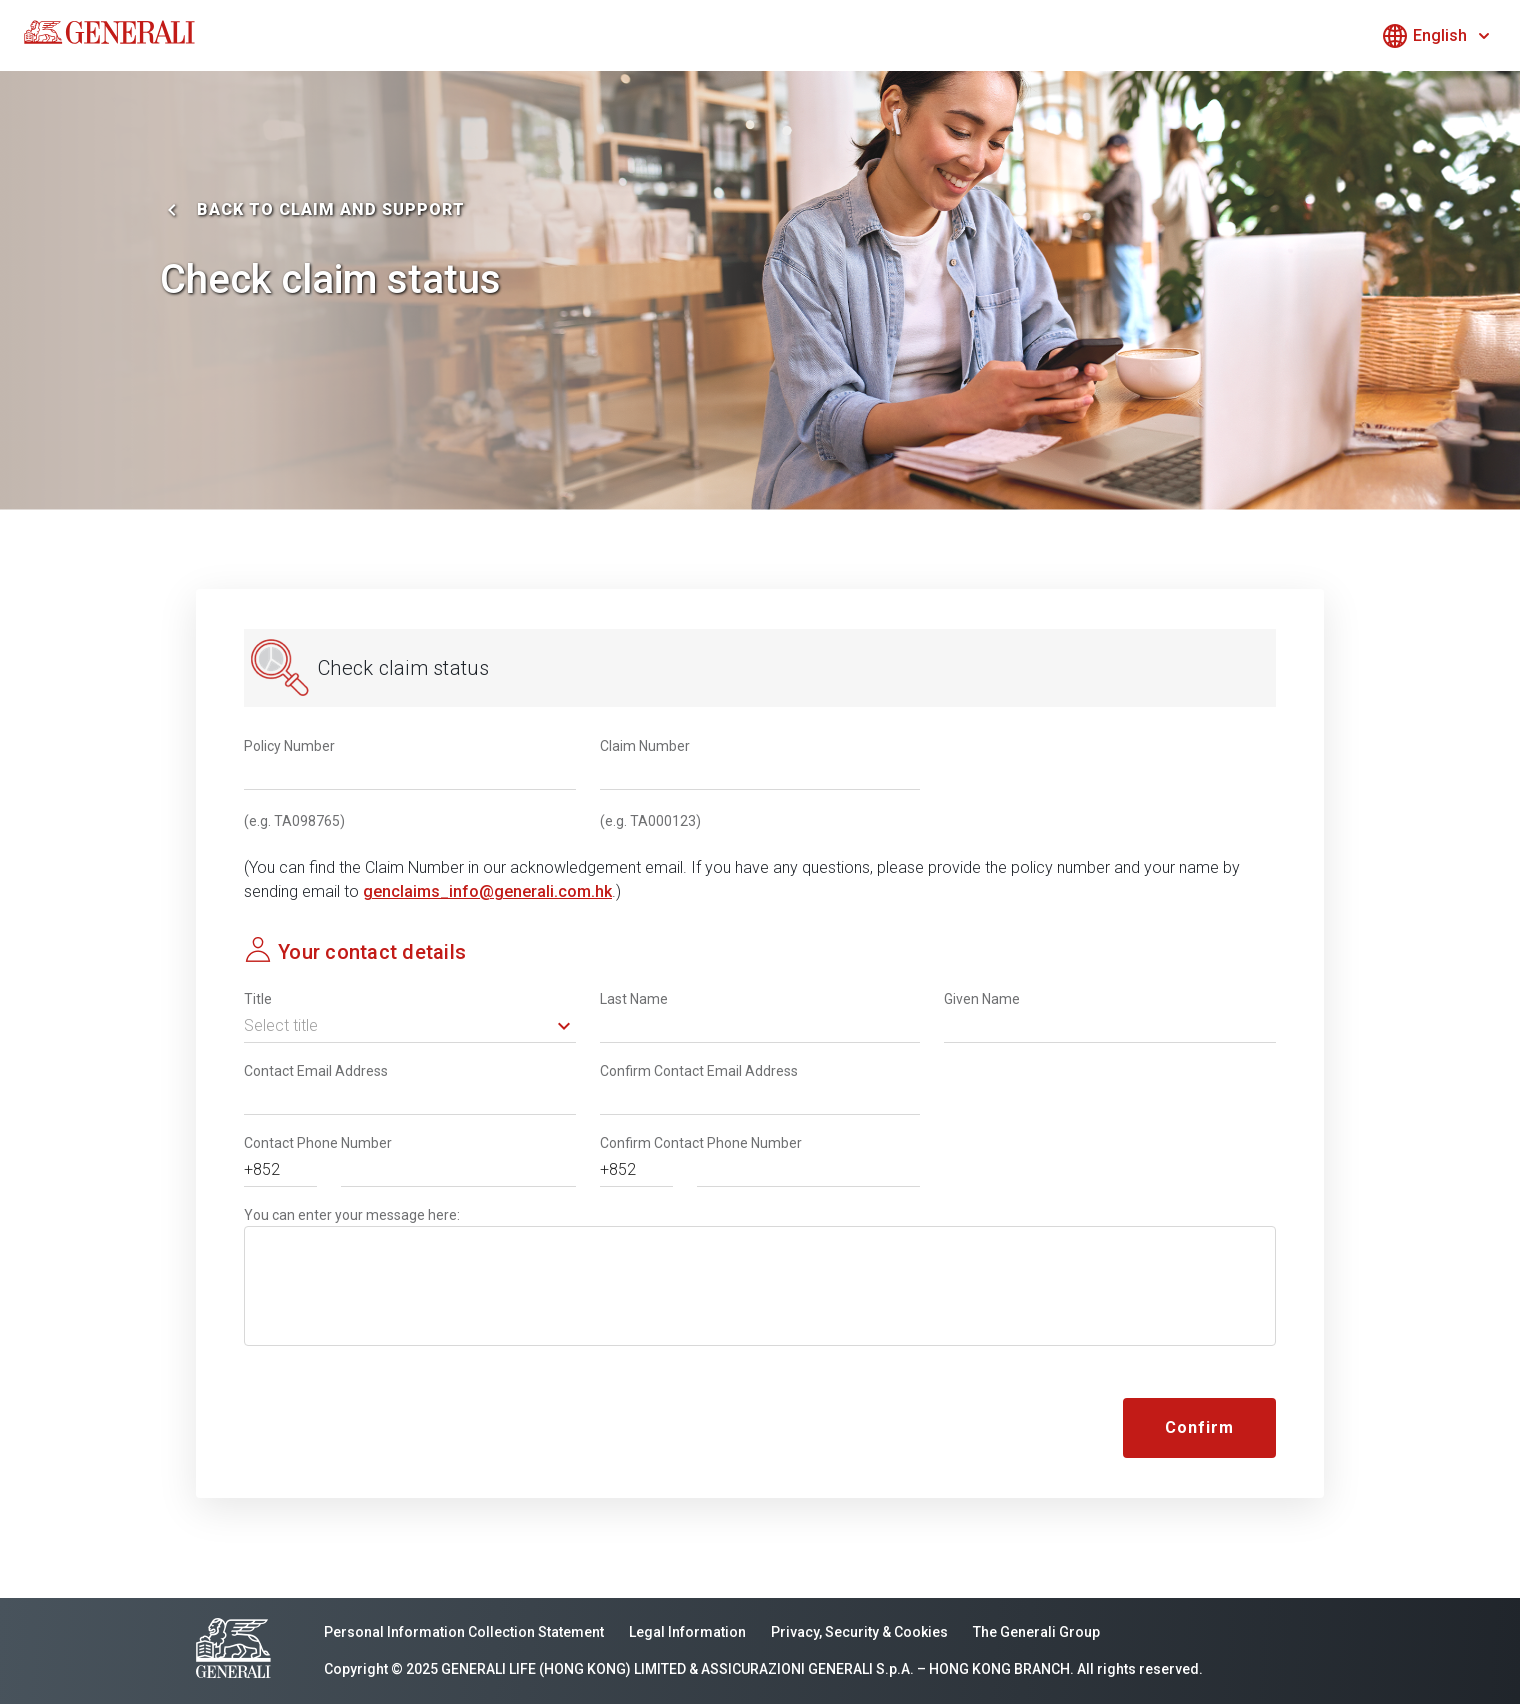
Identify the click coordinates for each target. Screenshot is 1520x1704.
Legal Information (687, 1632)
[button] (410, 1026)
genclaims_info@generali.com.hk (487, 891)
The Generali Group (1036, 1632)
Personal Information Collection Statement (464, 1632)
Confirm (1199, 1427)
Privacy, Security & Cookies (859, 1632)
